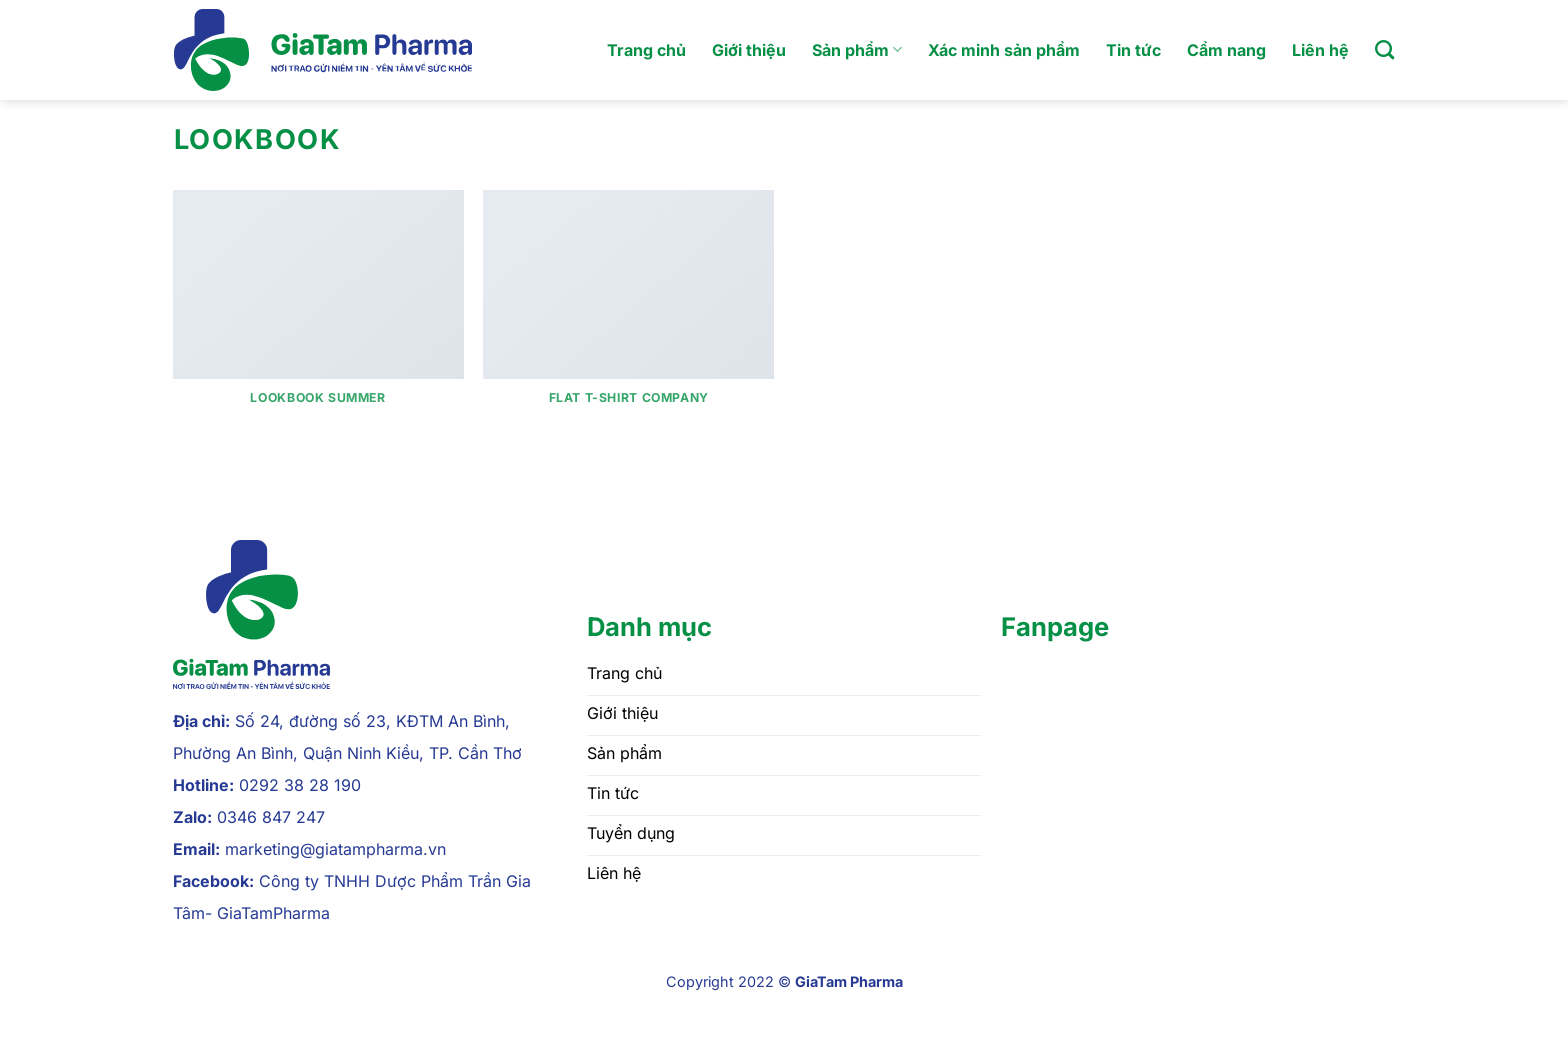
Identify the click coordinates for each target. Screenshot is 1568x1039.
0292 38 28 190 (300, 785)
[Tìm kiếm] (1384, 49)
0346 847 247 (271, 817)
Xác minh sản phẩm (1004, 50)
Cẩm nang (1226, 50)
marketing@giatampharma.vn (335, 849)
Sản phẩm (857, 50)
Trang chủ (646, 50)
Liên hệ (1320, 50)
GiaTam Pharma (849, 981)
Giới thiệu (749, 50)
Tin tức (1133, 50)
